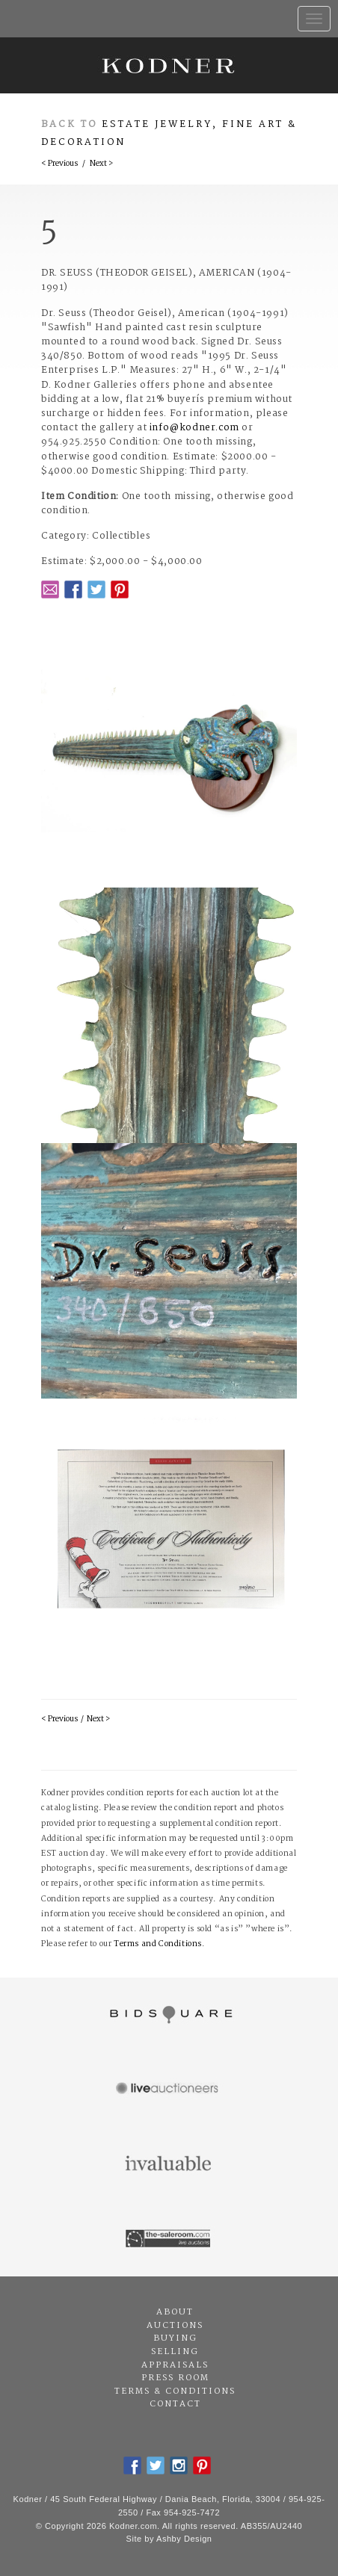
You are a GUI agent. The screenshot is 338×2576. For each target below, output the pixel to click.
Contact (175, 2404)
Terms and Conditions (158, 1944)
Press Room (175, 2378)
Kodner (169, 65)
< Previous (59, 164)
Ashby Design (184, 2538)
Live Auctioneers (169, 2089)
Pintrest (120, 589)
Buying (175, 2338)
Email (50, 589)
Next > (101, 164)
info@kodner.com (194, 428)
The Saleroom (169, 2239)
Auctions (175, 2325)
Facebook (73, 589)
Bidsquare (169, 2015)
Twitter (96, 589)
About (175, 2312)
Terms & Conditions (175, 2391)
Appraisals (175, 2365)
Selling (175, 2352)
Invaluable (169, 2164)
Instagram (179, 2465)
